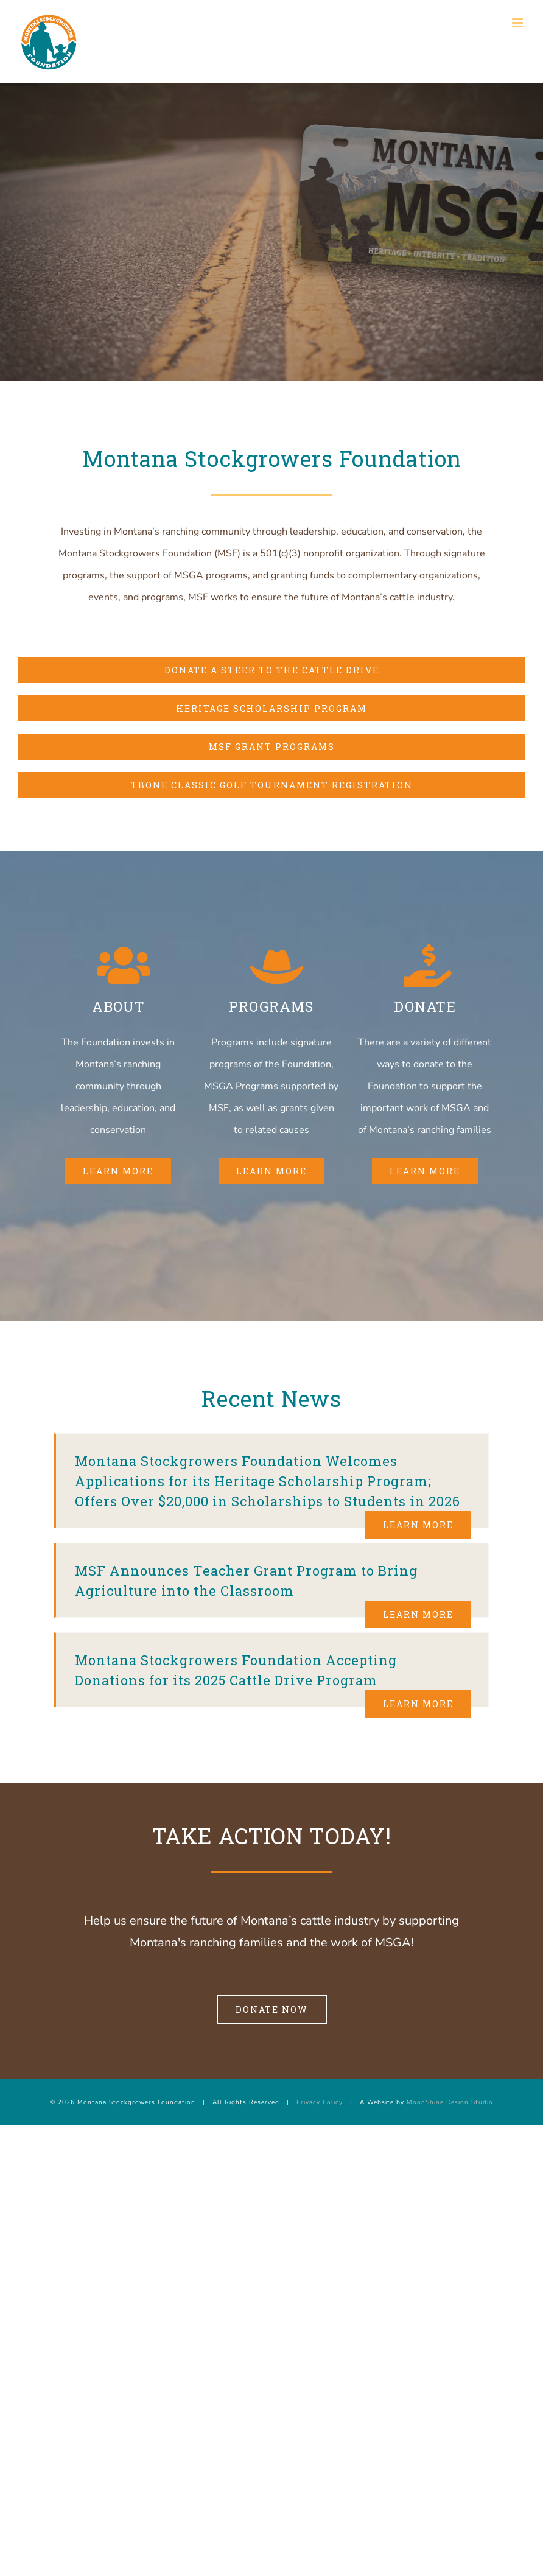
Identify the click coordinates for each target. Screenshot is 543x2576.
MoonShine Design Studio (450, 2102)
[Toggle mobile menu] (518, 22)
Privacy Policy (319, 2102)
